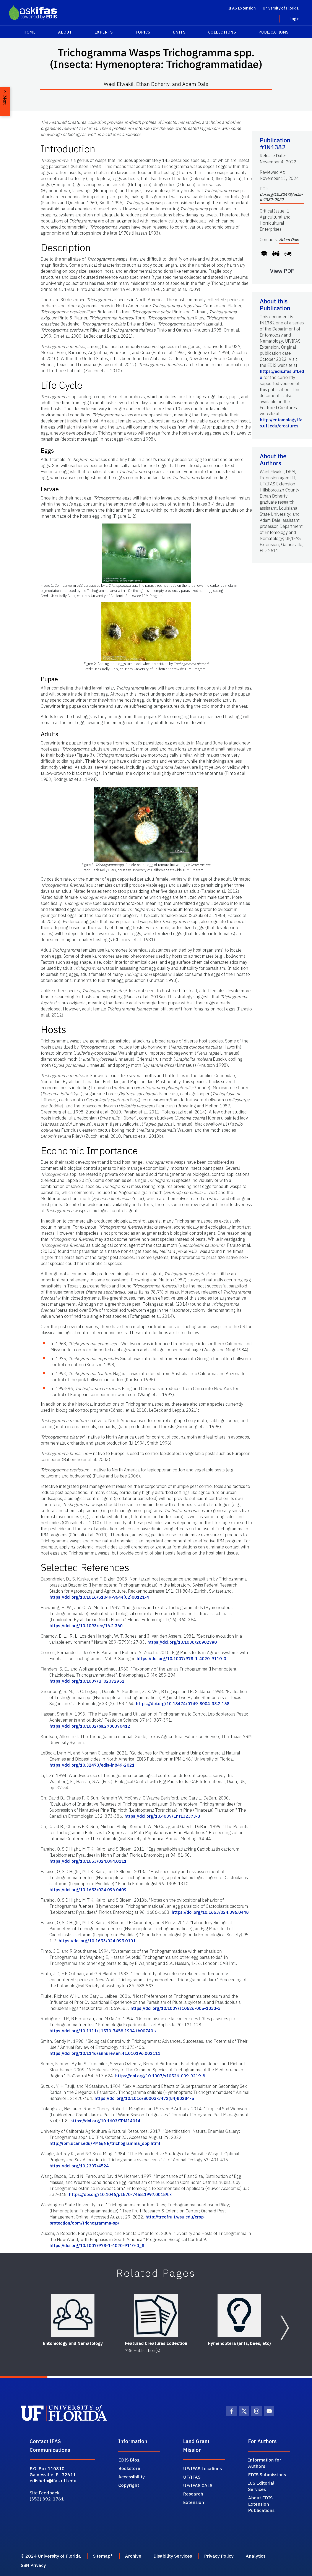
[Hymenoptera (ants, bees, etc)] (239, 2315)
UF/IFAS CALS (197, 2485)
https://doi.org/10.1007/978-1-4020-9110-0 (181, 1658)
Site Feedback (45, 2493)
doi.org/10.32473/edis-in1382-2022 (281, 197)
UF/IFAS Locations (202, 2468)
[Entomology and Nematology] (72, 2315)
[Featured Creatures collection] (156, 2315)
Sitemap (101, 2556)
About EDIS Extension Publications (261, 2504)
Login (294, 18)
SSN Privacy (33, 2565)
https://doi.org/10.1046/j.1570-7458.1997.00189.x (120, 2194)
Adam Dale (289, 239)
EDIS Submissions (267, 2474)
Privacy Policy (219, 2556)
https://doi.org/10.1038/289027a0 (182, 1642)
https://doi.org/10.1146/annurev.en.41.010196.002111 (104, 2053)
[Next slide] (284, 2327)
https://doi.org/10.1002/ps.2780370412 (89, 1726)
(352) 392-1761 (47, 2499)
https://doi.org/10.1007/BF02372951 (86, 1681)
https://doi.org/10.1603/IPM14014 (105, 2121)
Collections (222, 32)
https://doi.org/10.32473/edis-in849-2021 (92, 1765)
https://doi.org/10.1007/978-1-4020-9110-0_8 (96, 2245)
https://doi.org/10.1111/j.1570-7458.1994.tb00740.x (103, 2031)
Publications (273, 32)
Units (179, 32)
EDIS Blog (129, 2460)
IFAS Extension (242, 8)
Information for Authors (264, 2463)
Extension (193, 2502)
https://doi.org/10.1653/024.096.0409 (88, 1890)
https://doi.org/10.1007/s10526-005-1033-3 (175, 2008)
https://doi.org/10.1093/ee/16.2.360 (86, 1626)
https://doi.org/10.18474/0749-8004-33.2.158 (182, 1703)
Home (29, 32)
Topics (142, 32)
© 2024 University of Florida (51, 2556)
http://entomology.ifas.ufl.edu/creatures (281, 423)
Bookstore (129, 2468)
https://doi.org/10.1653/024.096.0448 (210, 1912)
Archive (133, 2556)
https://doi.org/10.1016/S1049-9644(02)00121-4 (99, 1597)
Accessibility (131, 2477)
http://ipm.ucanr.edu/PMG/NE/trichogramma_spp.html (104, 2143)
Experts (103, 32)
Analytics (255, 2556)
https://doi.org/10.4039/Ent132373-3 (162, 1816)
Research (193, 2494)
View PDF (282, 270)
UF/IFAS (191, 2477)
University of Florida (281, 8)
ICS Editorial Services (261, 2486)
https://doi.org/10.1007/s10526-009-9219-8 (160, 2076)
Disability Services (172, 2556)
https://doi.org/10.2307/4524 (79, 2166)
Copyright (128, 2485)
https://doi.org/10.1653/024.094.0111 (88, 1861)
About (65, 32)
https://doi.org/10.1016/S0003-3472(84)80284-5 (144, 2098)
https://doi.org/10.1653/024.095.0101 (97, 1941)
